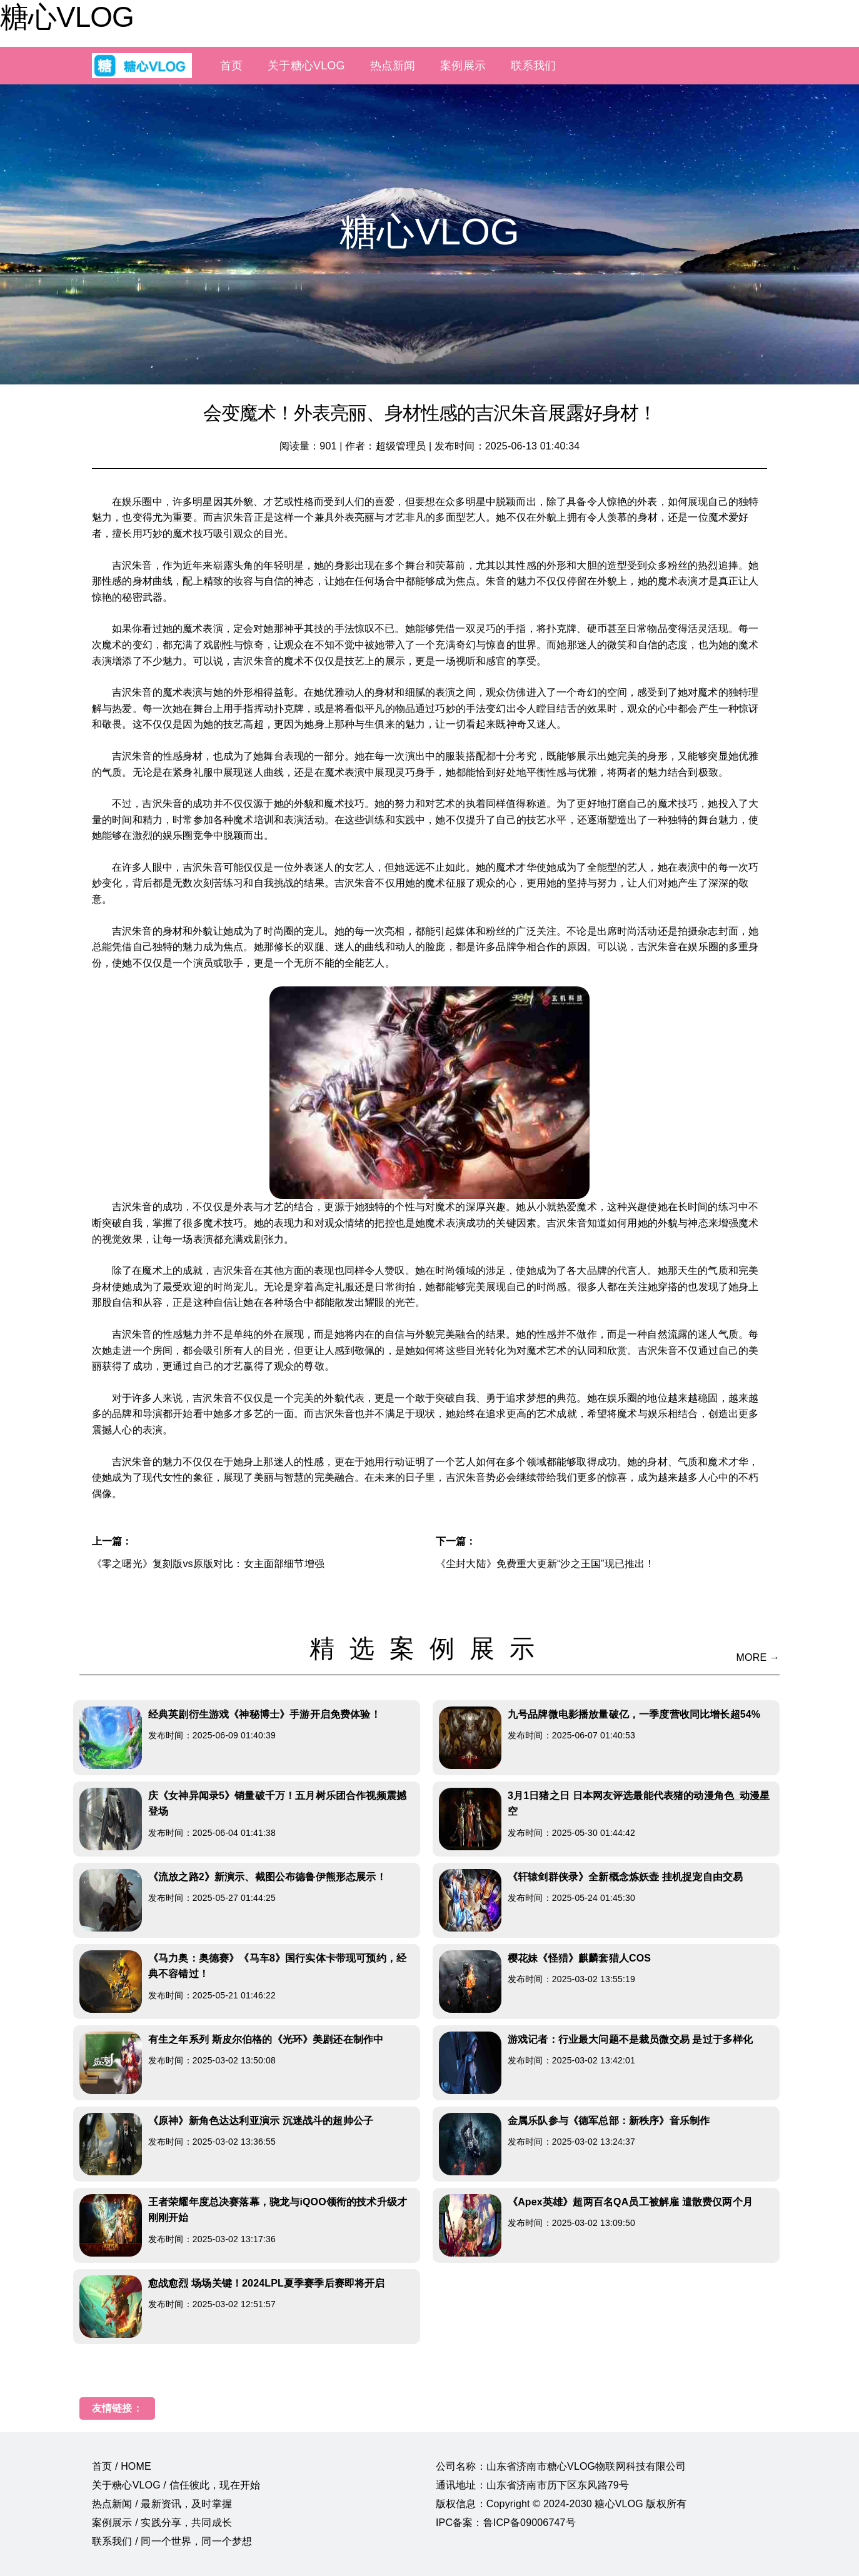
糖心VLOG (67, 17)
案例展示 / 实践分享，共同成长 (162, 2522)
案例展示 (463, 65)
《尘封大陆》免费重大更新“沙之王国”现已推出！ (545, 1563)
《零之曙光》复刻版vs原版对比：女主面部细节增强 (208, 1563)
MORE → (758, 1657)
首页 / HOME (121, 2466)
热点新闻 (393, 65)
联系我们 (533, 65)
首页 (231, 65)
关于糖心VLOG (306, 65)
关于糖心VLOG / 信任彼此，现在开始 (176, 2485)
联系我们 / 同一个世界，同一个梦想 (172, 2541)
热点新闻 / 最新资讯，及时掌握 (162, 2503)
